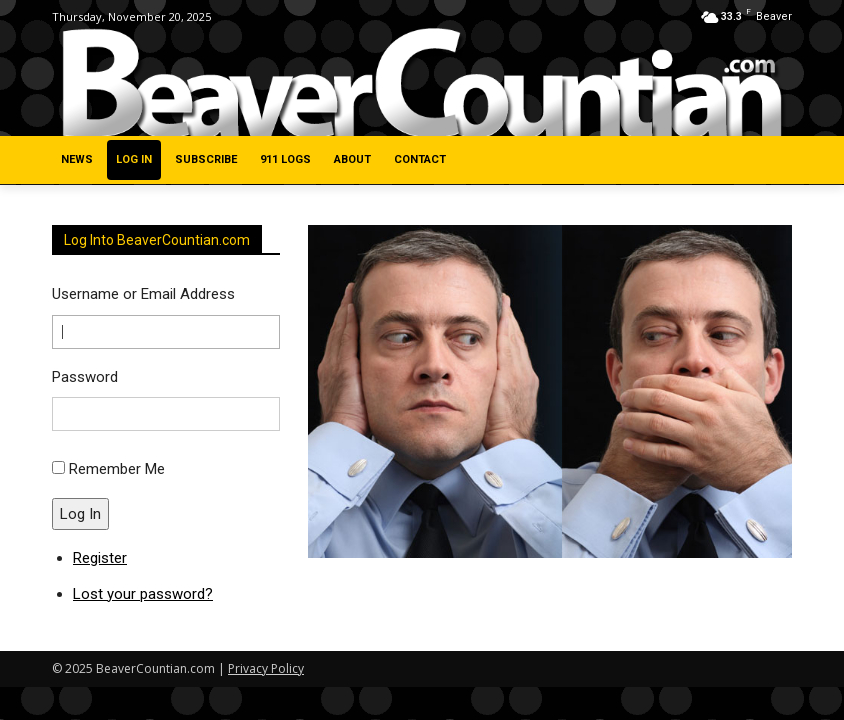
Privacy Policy (266, 668)
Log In (80, 514)
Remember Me (117, 469)
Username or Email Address (143, 294)
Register (100, 558)
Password (85, 377)
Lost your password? (143, 594)
